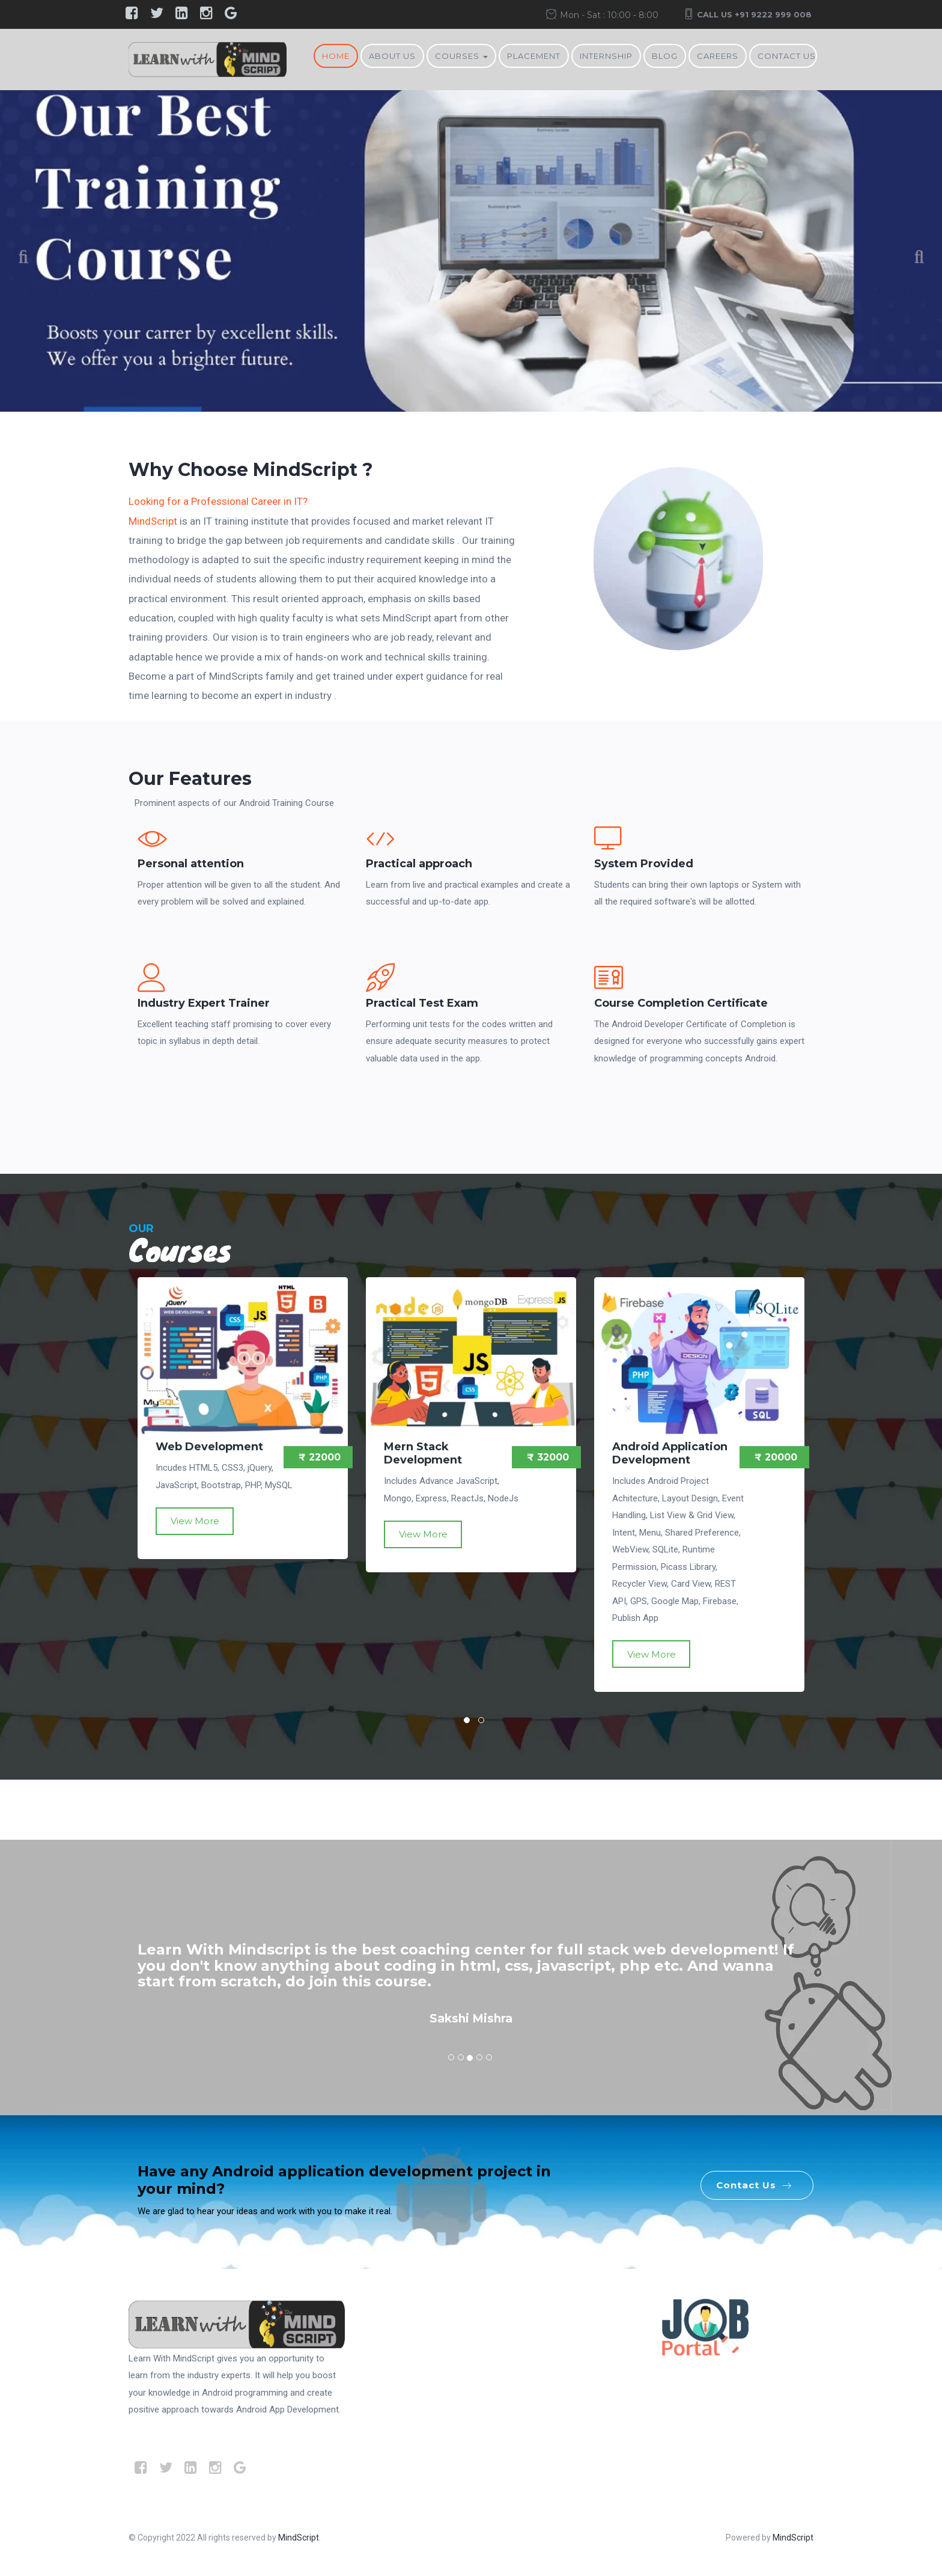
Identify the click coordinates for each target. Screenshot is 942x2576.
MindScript (153, 521)
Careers (717, 56)
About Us (392, 56)
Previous (30, 258)
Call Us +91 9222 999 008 (754, 14)
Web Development (209, 1446)
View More (195, 1521)
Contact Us (787, 56)
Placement (534, 56)
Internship (606, 56)
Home (336, 56)
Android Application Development (670, 1453)
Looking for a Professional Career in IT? (218, 501)
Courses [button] (461, 56)
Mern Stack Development (423, 1453)
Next (912, 258)
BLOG (665, 56)
